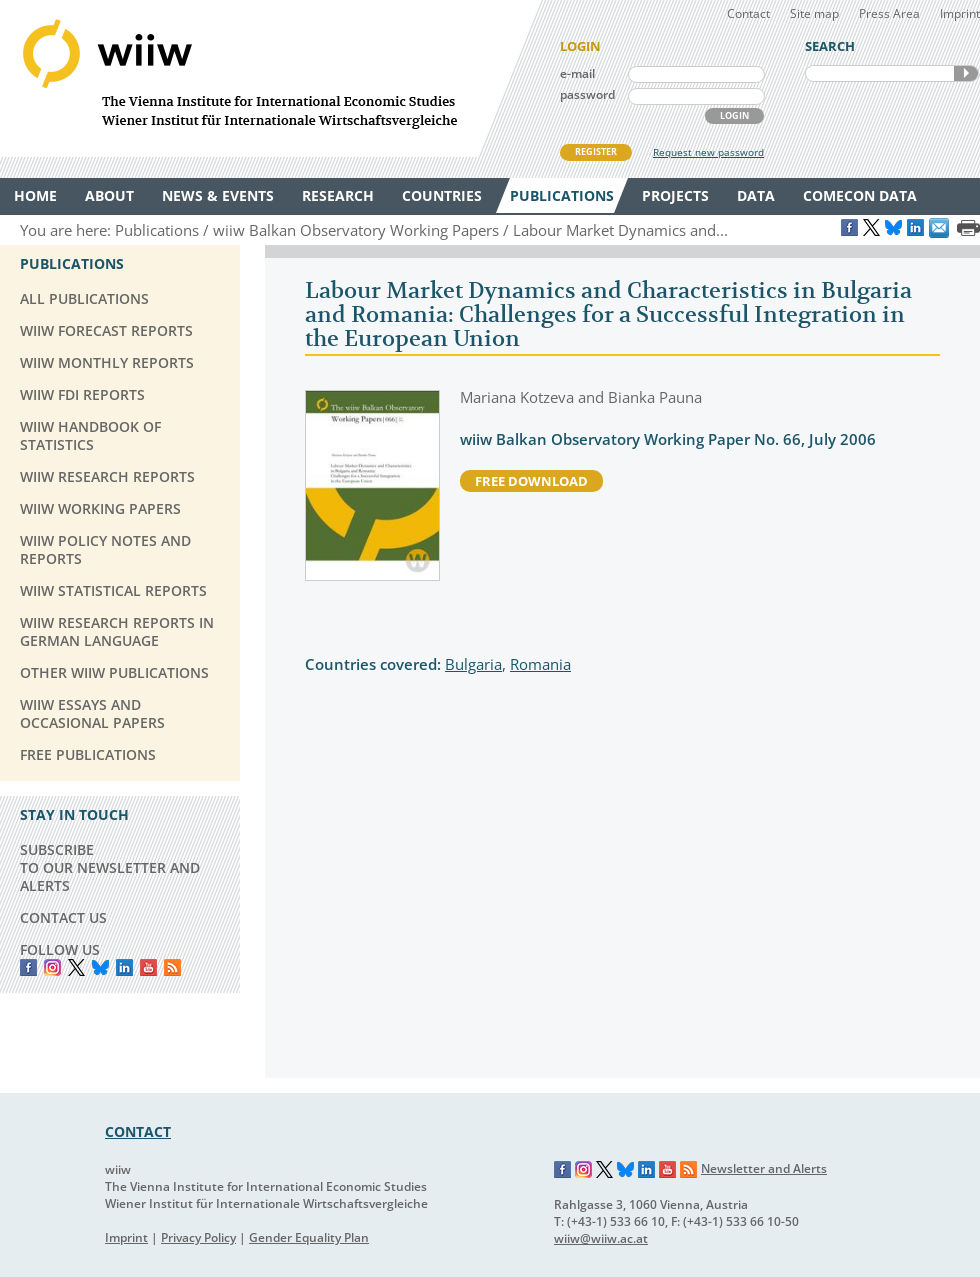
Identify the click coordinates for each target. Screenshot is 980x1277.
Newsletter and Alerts (764, 1168)
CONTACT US (63, 917)
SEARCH (966, 73)
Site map (814, 13)
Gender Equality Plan (309, 1237)
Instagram (584, 1170)
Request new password (708, 152)
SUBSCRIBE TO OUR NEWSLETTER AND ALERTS (110, 867)
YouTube (148, 967)
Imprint (960, 13)
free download (531, 481)
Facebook (28, 967)
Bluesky (100, 967)
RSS (172, 967)
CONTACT (138, 1131)
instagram (52, 967)
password (587, 94)
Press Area (889, 13)
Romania (540, 664)
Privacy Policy (198, 1237)
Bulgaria (473, 664)
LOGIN (734, 115)
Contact (748, 13)
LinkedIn (124, 967)
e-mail (577, 73)
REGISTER (596, 151)
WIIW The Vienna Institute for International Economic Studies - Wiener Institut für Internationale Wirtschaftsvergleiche (270, 78)
